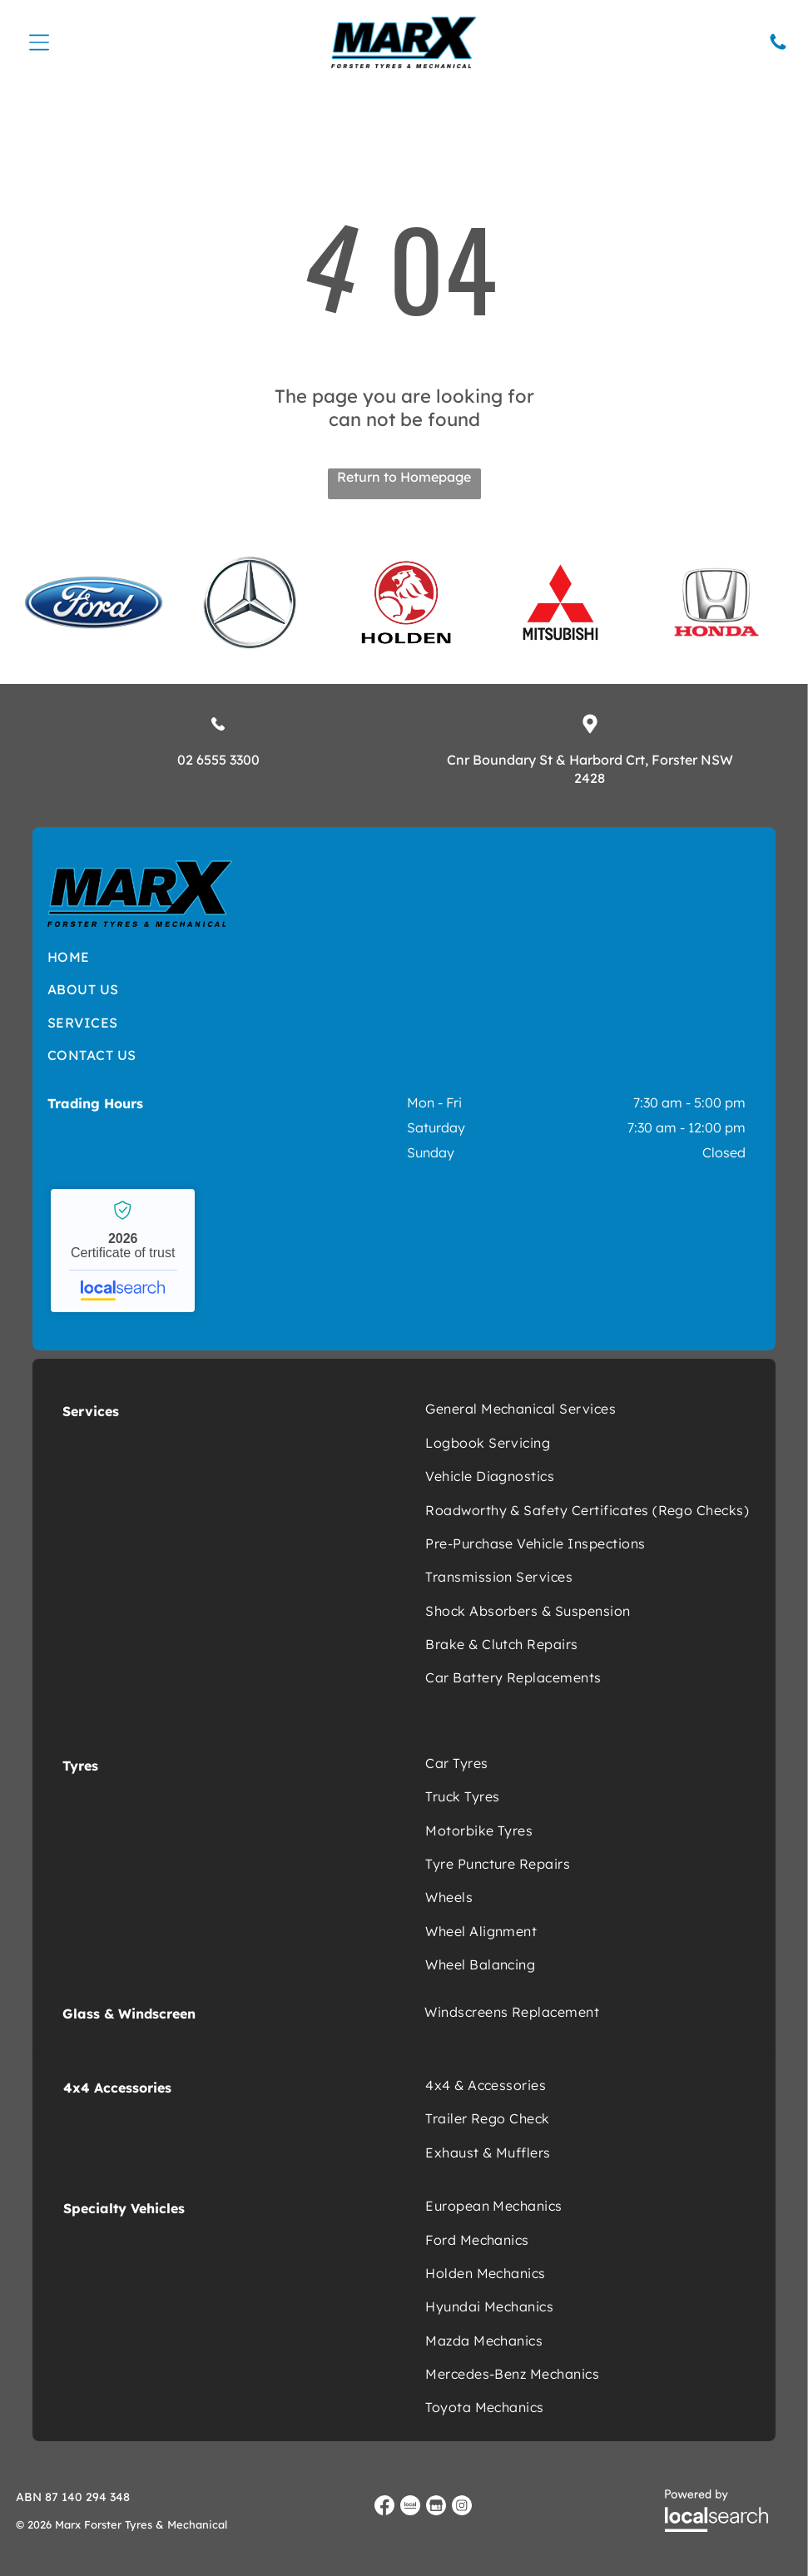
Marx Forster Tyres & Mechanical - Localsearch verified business (123, 1249)
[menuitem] (243, 955)
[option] (93, 601)
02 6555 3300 (218, 758)
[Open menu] (39, 42)
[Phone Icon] (778, 47)
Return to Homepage (404, 475)
